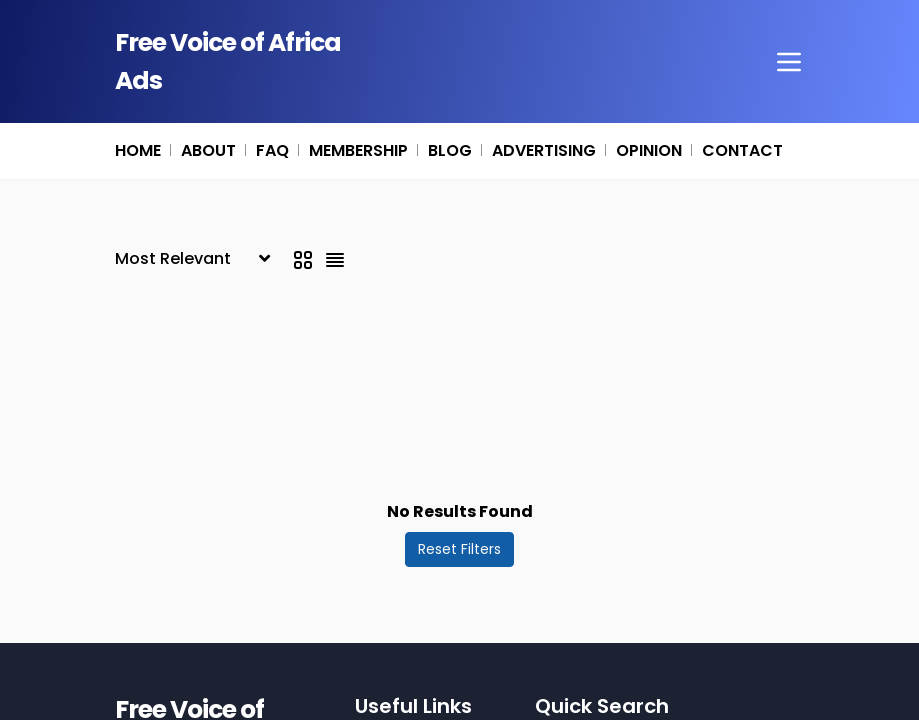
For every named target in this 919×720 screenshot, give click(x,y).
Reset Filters (459, 549)
